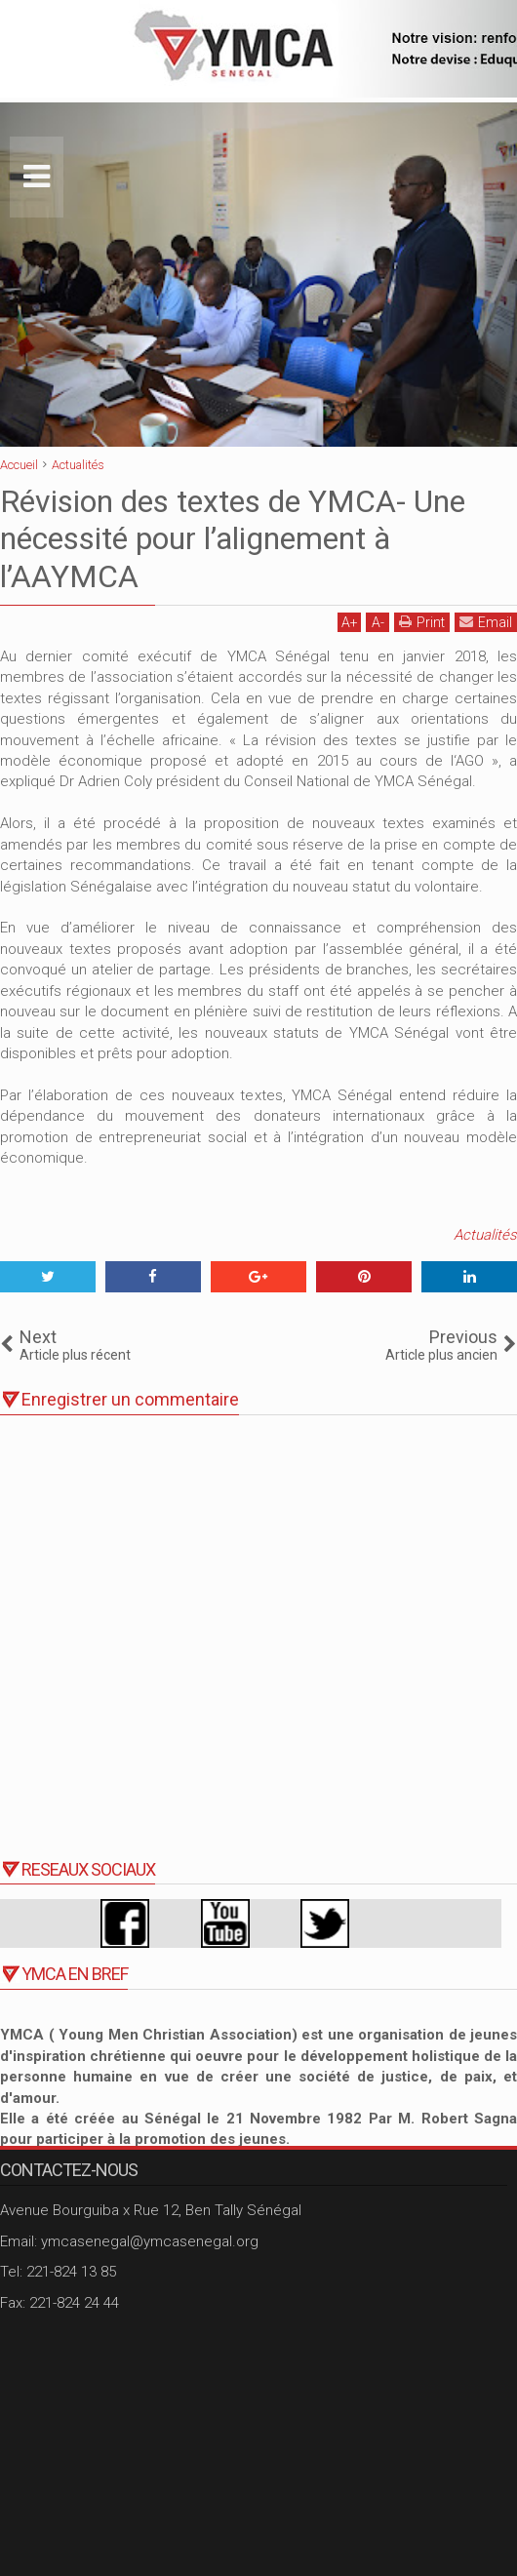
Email (485, 622)
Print (422, 622)
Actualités (485, 1235)
